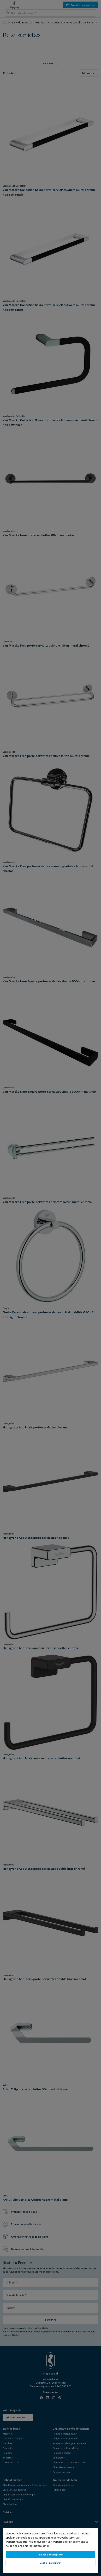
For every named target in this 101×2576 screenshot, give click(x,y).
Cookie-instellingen (50, 2563)
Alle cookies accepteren (50, 2554)
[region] (50, 2550)
